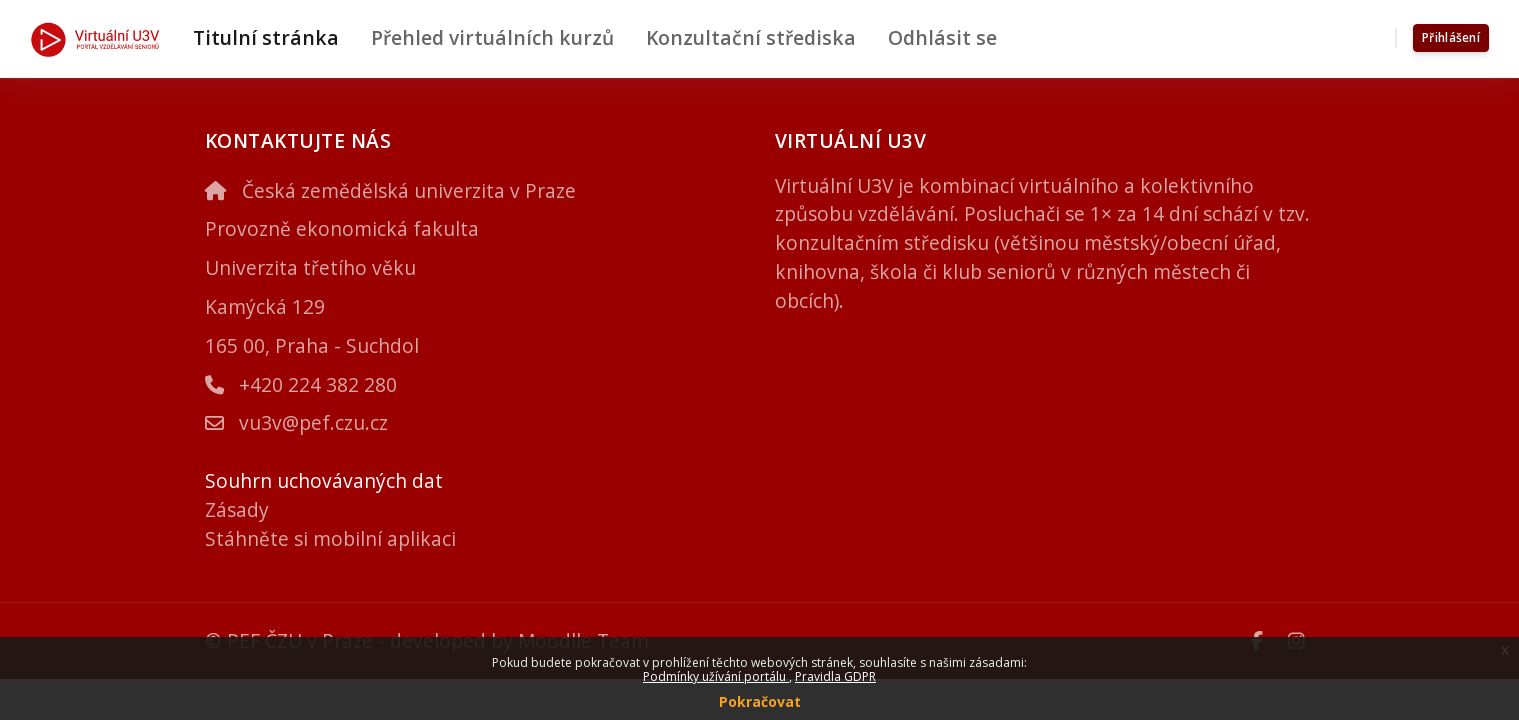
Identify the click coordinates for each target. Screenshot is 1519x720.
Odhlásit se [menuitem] (942, 37)
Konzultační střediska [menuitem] (751, 37)
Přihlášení (1451, 37)
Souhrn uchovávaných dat (324, 480)
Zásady (237, 509)
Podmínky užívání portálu (716, 676)
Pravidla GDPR (835, 676)
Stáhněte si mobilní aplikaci (330, 538)
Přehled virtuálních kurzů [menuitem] (492, 37)
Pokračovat (760, 701)
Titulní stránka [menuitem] (266, 37)
